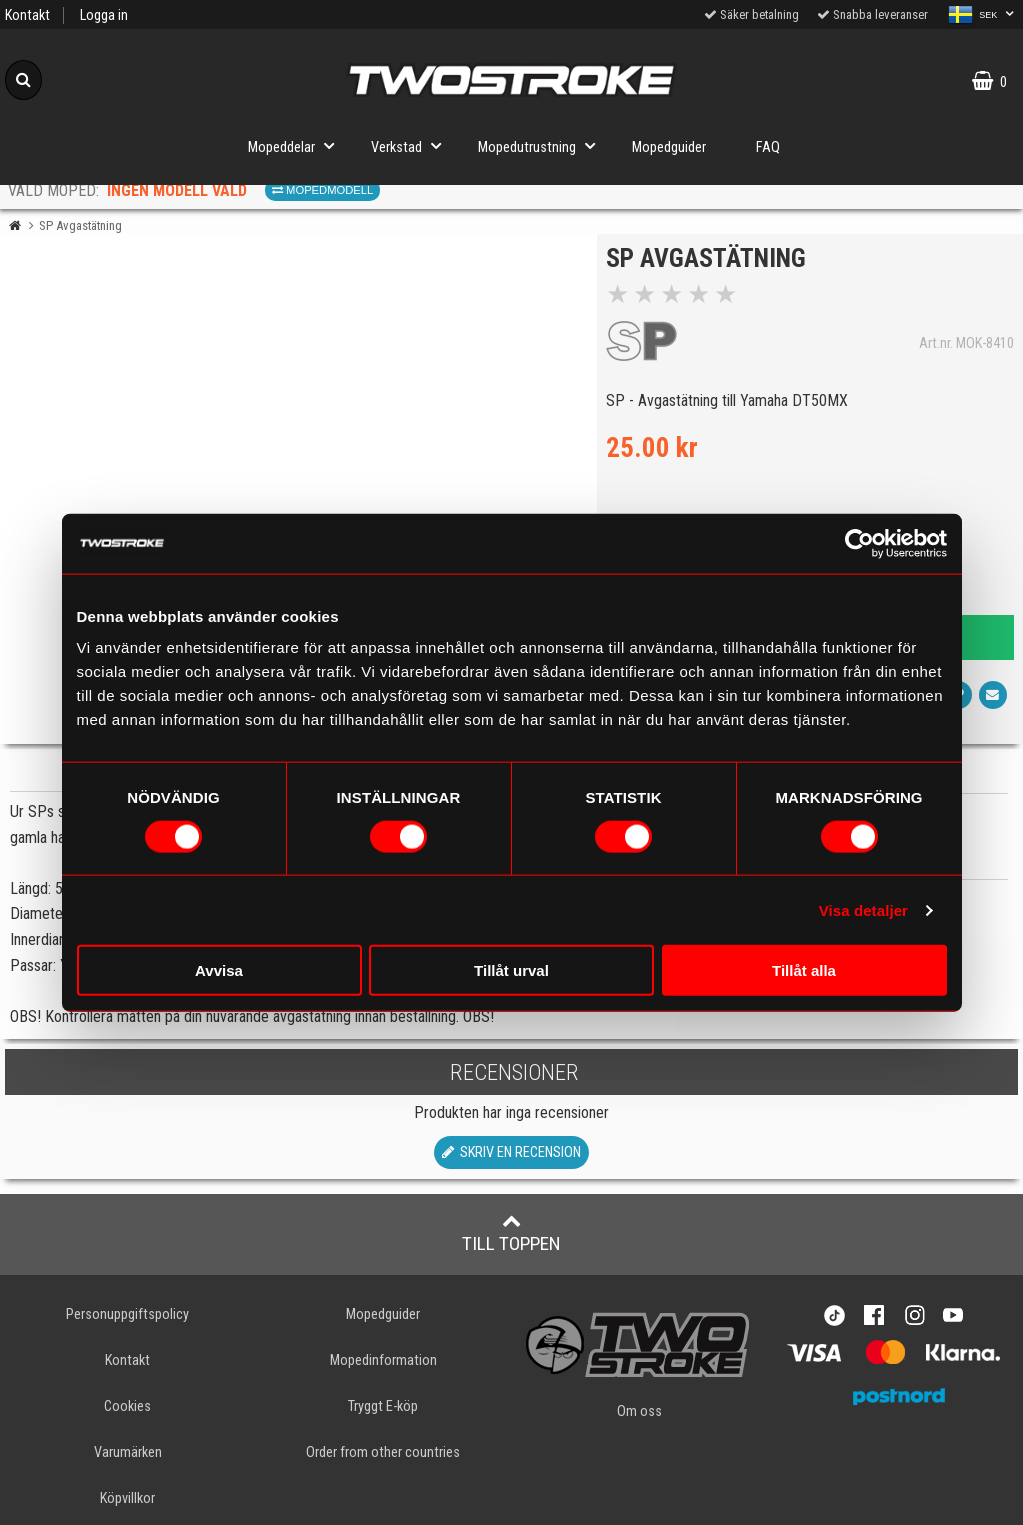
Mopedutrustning (542, 145)
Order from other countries (383, 1452)
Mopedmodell (322, 190)
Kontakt (27, 15)
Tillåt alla (804, 970)
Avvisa (219, 970)
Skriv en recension (511, 1152)
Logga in (104, 15)
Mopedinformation (383, 1360)
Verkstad (412, 145)
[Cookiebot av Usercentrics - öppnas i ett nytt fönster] (859, 543)
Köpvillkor (127, 1498)
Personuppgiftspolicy (127, 1314)
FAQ (768, 147)
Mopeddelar (297, 145)
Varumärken (128, 1452)
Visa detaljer (863, 909)
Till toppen (511, 1233)
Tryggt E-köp (383, 1406)
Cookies (127, 1406)
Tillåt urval (511, 970)
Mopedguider (669, 147)
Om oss (639, 1411)
